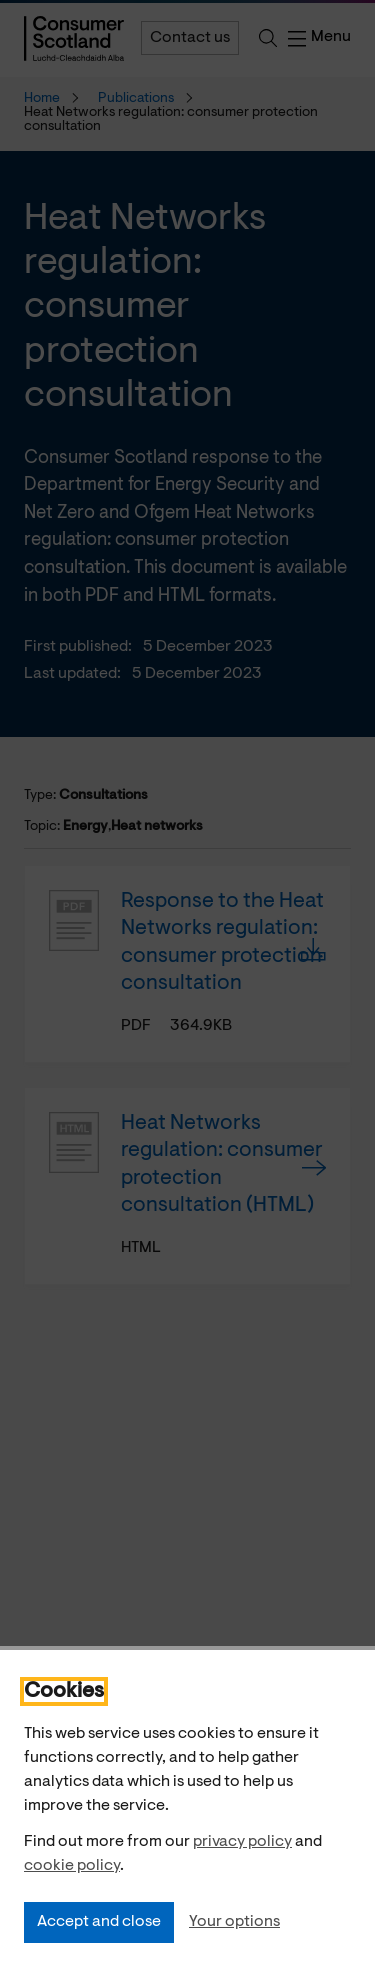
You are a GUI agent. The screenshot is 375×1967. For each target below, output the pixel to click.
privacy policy (242, 1842)
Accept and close (99, 1922)
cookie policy (72, 1866)
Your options (234, 1922)
